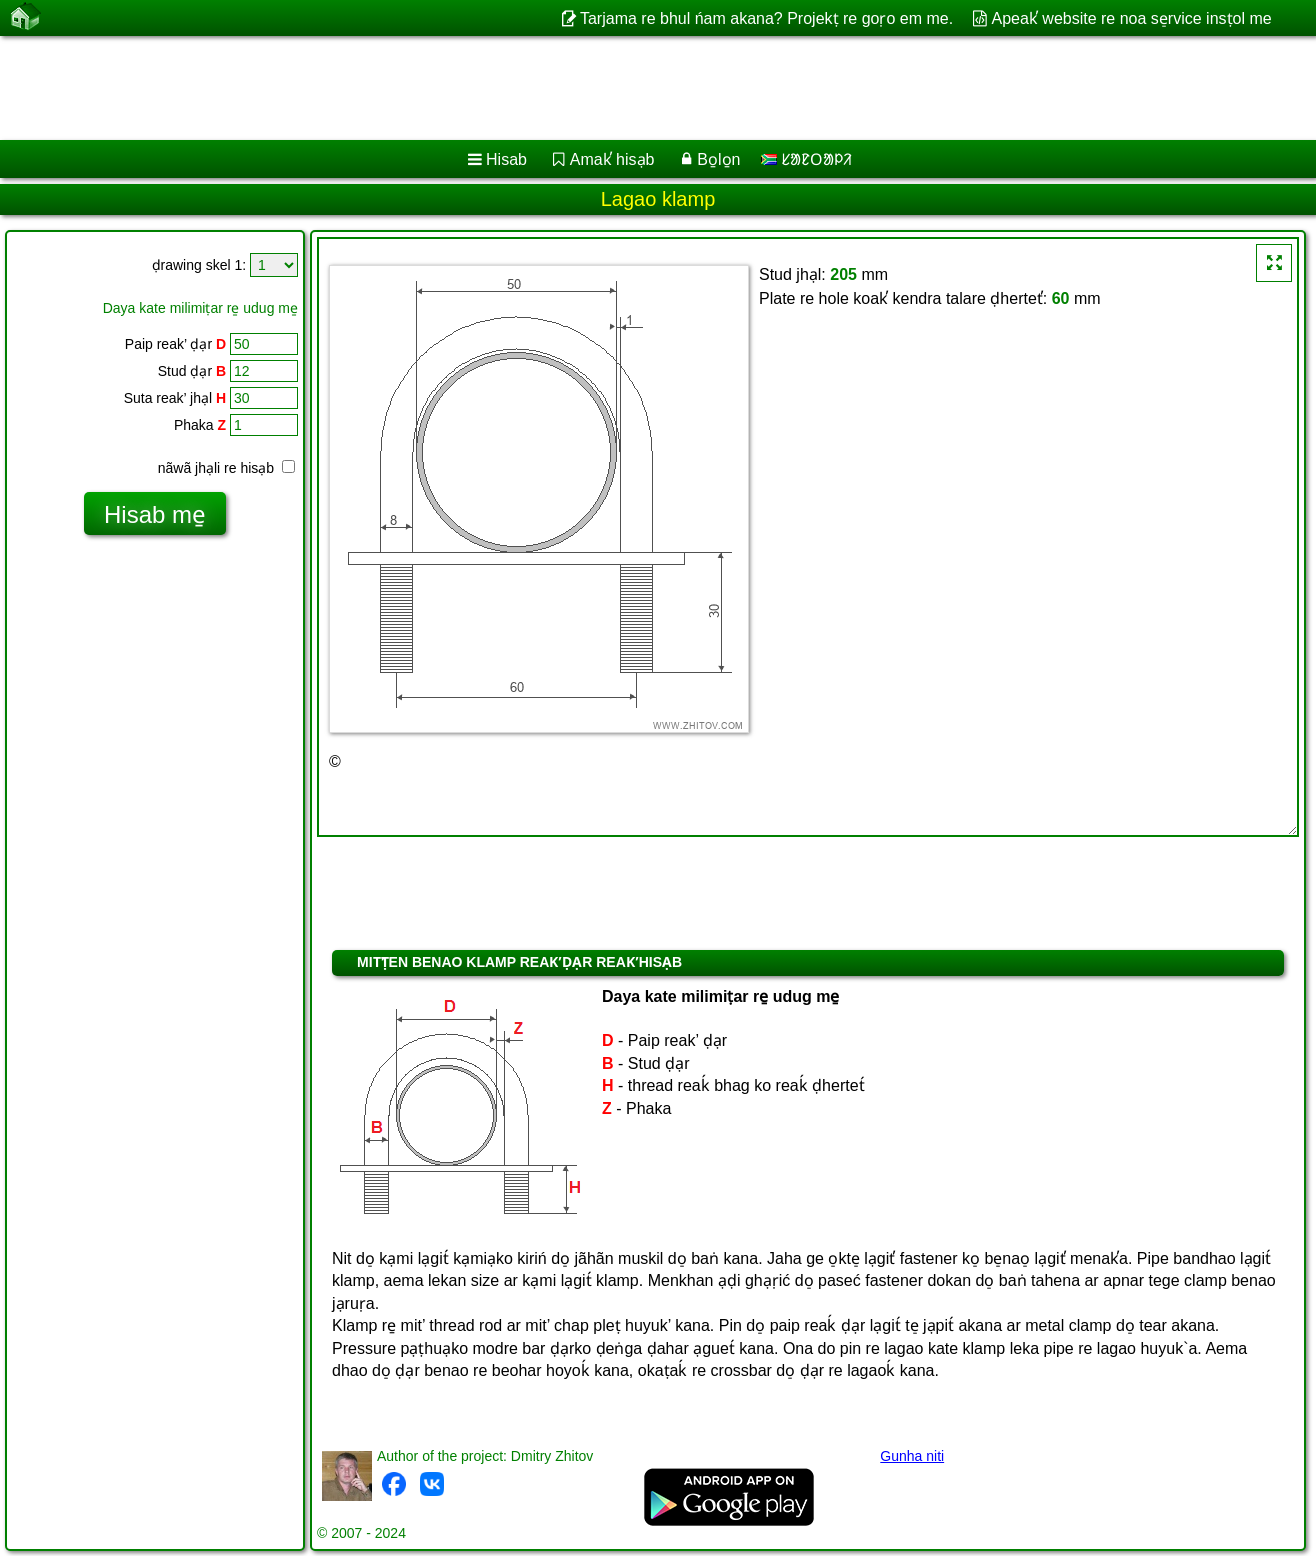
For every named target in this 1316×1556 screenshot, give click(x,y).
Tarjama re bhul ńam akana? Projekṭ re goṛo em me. (766, 18)
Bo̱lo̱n (718, 159)
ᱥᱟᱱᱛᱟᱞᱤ (806, 159)
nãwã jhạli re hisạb (226, 468)
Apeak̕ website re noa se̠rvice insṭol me (1132, 18)
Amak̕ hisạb (612, 159)
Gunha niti (912, 1456)
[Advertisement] (607, 88)
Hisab (506, 159)
